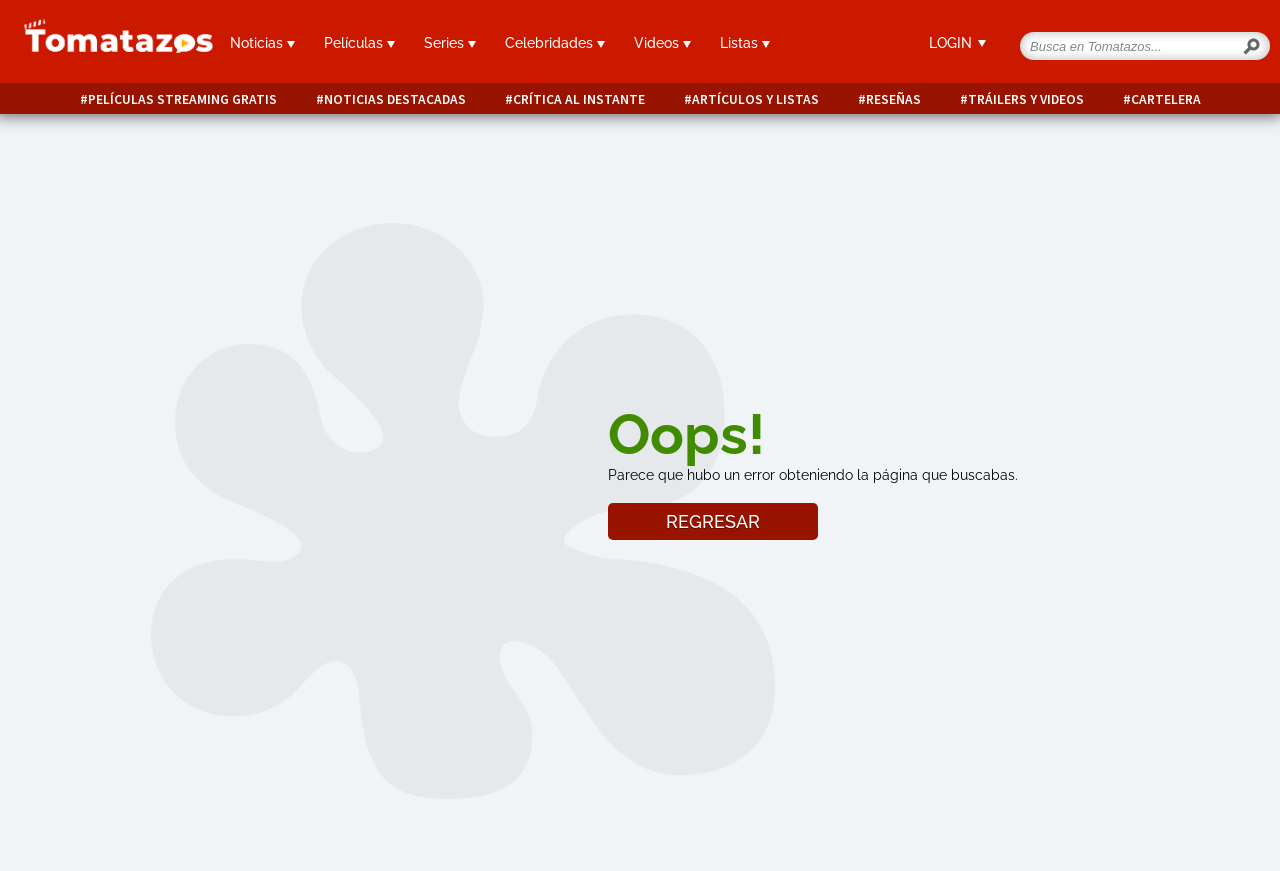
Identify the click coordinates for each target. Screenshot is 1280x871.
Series (450, 43)
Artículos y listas (755, 99)
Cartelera (1166, 99)
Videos (662, 43)
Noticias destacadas (395, 99)
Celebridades (555, 43)
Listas (745, 43)
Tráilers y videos (1026, 99)
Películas (359, 43)
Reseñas (893, 99)
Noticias (262, 43)
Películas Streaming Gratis (182, 99)
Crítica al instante (579, 99)
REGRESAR (713, 521)
